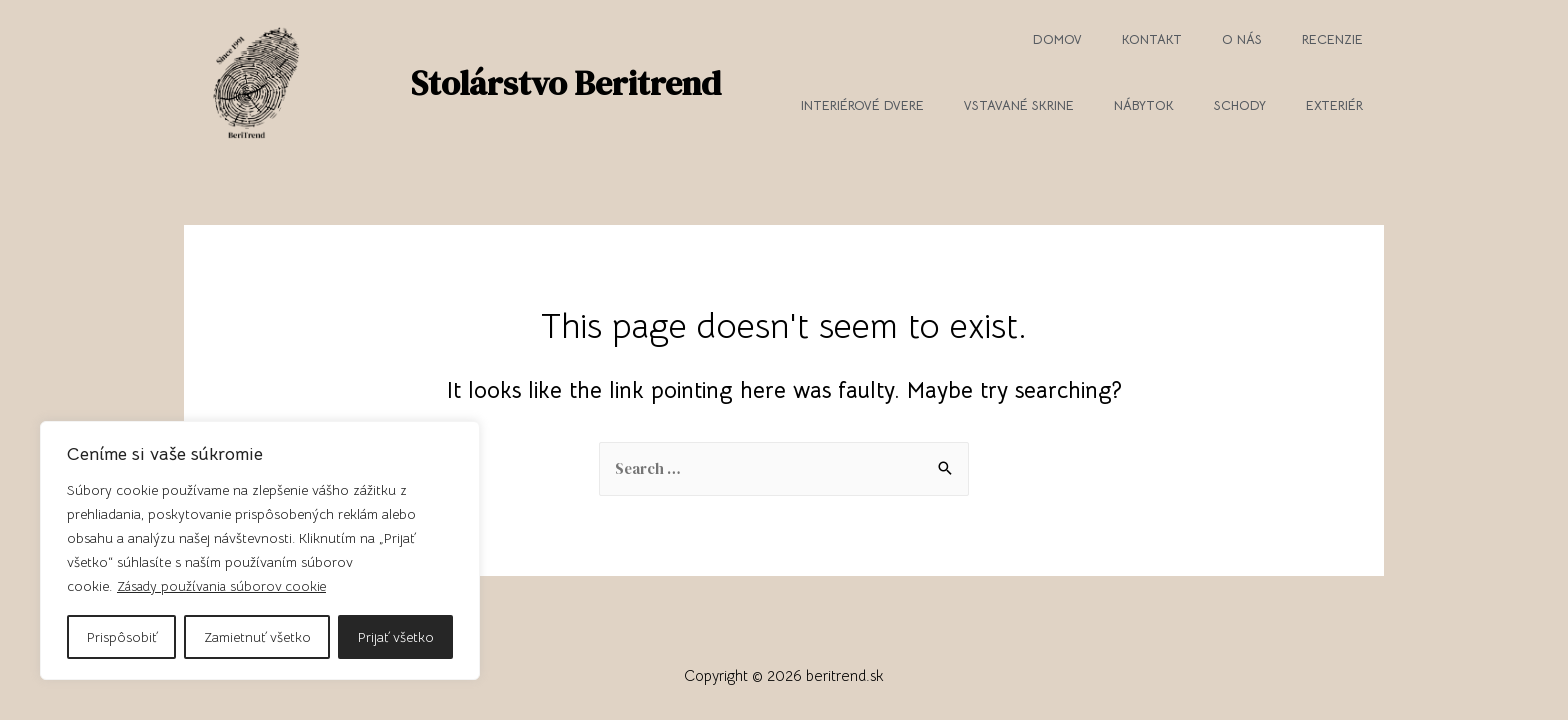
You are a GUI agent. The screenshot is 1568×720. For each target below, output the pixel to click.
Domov (1057, 39)
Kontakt (1152, 39)
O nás (1242, 39)
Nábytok (1144, 105)
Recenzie (1332, 39)
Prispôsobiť (122, 637)
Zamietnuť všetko (257, 637)
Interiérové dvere (862, 105)
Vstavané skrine (1019, 105)
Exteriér (1334, 105)
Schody (1240, 105)
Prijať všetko (396, 637)
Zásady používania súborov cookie (225, 587)
